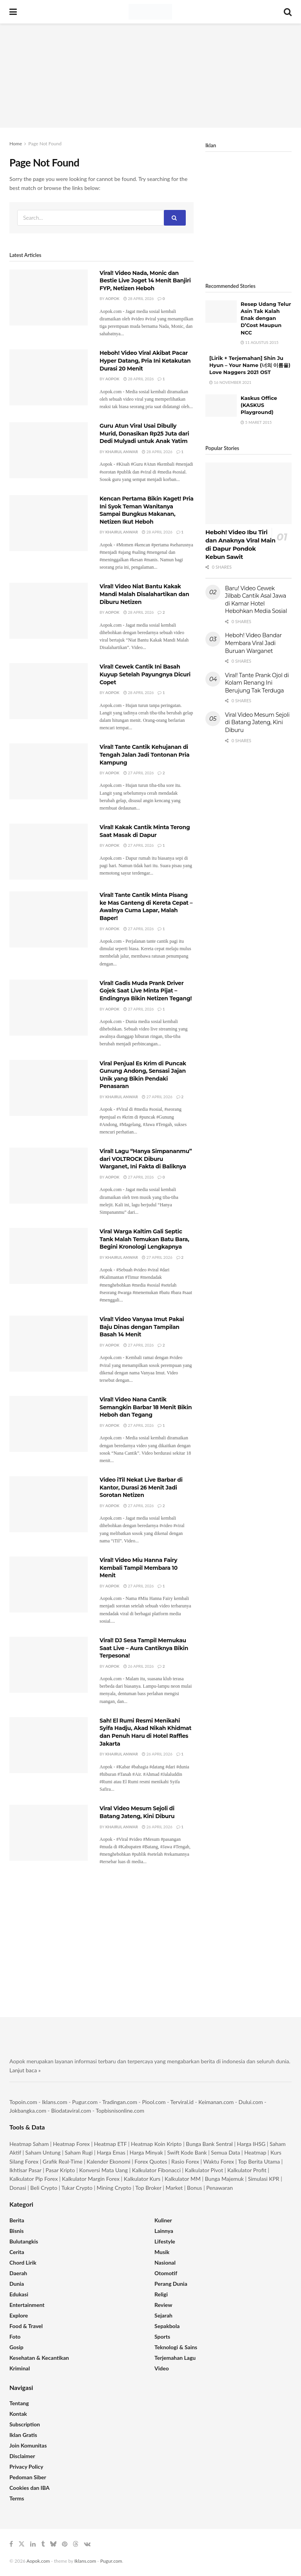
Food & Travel (26, 2326)
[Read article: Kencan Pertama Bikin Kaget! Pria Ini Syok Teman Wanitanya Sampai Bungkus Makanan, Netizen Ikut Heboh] (48, 523)
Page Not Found (45, 143)
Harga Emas (111, 2152)
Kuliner (163, 2220)
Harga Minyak (146, 2152)
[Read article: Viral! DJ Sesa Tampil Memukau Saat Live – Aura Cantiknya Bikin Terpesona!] (48, 1665)
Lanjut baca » (25, 2070)
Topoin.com (23, 2102)
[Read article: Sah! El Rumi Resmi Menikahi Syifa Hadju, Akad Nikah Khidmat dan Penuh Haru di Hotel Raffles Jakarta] (48, 1745)
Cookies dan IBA (29, 2487)
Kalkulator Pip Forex (33, 2178)
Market (174, 2187)
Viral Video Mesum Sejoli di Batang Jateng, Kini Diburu (137, 1812)
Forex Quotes (150, 2161)
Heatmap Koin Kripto (156, 2143)
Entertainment (27, 2304)
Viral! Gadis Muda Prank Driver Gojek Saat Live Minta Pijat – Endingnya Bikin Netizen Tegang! (146, 991)
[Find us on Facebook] (11, 2544)
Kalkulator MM (183, 2178)
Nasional (165, 2262)
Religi (161, 2294)
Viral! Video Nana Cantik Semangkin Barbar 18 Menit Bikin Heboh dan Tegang (146, 1407)
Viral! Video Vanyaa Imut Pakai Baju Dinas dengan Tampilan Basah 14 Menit (142, 1327)
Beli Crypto (43, 2187)
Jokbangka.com (27, 2110)
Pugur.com (85, 2102)
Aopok (112, 298)
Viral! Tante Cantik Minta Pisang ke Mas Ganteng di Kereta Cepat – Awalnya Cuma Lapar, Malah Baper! (146, 906)
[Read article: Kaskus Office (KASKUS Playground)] (221, 405)
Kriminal (19, 2368)
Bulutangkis (23, 2241)
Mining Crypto (114, 2187)
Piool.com (153, 2102)
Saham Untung (43, 2152)
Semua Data (225, 2152)
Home (15, 143)
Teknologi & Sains (175, 2347)
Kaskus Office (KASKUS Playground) (259, 405)
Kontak (18, 2413)
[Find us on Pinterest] (64, 2544)
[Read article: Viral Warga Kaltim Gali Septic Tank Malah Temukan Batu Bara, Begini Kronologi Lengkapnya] (48, 1256)
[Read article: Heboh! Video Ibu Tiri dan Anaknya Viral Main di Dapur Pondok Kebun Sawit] (248, 493)
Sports (162, 2336)
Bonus (195, 2187)
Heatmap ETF (110, 2143)
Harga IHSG (251, 2143)
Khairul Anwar (121, 451)
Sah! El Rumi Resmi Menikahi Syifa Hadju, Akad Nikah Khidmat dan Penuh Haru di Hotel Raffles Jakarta (145, 1732)
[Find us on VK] (87, 2544)
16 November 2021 (230, 382)
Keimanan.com (216, 2102)
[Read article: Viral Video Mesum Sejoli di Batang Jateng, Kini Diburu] (48, 1833)
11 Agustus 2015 (260, 342)
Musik (161, 2252)
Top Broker (148, 2187)
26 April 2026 (138, 1666)
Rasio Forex (185, 2161)
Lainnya (163, 2230)
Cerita (16, 2252)
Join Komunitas (28, 2445)
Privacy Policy (26, 2466)
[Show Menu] (13, 12)
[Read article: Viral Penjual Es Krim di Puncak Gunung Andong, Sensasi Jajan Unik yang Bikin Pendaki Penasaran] (48, 1088)
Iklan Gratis (23, 2434)
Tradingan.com (119, 2102)
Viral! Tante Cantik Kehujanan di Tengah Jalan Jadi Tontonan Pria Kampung (144, 754)
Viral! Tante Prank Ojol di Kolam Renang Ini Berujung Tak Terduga (257, 683)
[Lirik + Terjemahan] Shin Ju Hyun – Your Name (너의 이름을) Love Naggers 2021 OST (249, 365)
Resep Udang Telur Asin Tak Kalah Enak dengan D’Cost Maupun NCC (266, 318)
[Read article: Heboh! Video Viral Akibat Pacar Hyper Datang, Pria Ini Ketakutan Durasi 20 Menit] (48, 377)
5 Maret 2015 (256, 422)
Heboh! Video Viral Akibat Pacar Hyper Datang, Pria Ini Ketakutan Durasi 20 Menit (145, 360)
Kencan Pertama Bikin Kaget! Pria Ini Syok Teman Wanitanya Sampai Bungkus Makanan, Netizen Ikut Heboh (147, 510)
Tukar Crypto (77, 2187)
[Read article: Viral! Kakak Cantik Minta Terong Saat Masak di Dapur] (48, 852)
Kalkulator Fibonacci (156, 2170)
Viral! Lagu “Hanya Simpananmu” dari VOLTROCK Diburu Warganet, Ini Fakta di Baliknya (146, 1159)
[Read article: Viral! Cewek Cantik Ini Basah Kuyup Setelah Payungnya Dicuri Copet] (48, 691)
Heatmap (255, 2152)
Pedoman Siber (27, 2477)
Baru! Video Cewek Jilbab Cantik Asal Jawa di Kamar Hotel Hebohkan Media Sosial (256, 600)
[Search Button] (288, 12)
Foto (14, 2336)
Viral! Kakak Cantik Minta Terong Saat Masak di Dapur (145, 831)
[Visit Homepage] (150, 12)
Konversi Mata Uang (103, 2170)
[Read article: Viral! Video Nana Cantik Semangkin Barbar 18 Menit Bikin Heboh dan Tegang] (48, 1424)
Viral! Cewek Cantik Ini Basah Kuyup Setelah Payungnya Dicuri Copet (145, 674)
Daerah (18, 2273)
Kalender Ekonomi (109, 2161)
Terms (16, 2498)
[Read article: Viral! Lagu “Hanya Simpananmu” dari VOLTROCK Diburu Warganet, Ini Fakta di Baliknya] (48, 1176)
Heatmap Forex (71, 2143)
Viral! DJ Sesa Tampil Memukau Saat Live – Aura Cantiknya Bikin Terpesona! (144, 1648)
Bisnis (16, 2230)
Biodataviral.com (71, 2110)
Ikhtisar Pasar (25, 2170)
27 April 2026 (138, 772)
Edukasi (18, 2294)
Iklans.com (54, 2102)
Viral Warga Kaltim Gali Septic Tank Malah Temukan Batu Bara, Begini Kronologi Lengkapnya (144, 1239)
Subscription (24, 2424)
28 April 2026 (138, 298)
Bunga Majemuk (224, 2178)
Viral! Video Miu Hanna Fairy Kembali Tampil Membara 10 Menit (139, 1567)
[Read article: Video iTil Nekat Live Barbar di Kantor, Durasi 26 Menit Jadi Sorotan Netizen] (48, 1504)
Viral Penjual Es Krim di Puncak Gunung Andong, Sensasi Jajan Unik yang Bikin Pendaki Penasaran (143, 1075)
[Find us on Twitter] (21, 2544)
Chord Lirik (22, 2262)
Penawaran (219, 2187)
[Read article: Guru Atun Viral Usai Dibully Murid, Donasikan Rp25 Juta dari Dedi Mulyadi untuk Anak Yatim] (48, 450)
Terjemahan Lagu (175, 2357)
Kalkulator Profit (247, 2170)
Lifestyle (164, 2241)
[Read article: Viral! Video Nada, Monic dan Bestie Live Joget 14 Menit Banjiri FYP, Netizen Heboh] (48, 297)
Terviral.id (182, 2102)
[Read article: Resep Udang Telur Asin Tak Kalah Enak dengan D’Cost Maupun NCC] (221, 311)
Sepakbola (167, 2326)
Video (161, 2368)
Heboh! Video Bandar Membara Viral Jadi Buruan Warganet (253, 643)
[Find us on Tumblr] (43, 2544)
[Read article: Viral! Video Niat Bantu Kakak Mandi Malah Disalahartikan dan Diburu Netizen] (48, 611)
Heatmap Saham (29, 2143)
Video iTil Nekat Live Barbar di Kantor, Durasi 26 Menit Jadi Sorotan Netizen (141, 1487)
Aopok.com (38, 2561)
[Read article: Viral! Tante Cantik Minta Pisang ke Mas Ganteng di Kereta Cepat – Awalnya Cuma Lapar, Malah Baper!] (48, 919)
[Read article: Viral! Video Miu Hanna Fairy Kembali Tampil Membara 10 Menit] (48, 1584)
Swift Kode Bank (187, 2152)
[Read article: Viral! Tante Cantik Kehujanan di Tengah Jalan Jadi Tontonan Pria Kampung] (48, 771)
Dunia (16, 2283)
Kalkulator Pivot (204, 2170)
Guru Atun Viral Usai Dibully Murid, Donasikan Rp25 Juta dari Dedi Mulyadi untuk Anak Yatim (144, 433)
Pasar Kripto (60, 2170)
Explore (18, 2315)
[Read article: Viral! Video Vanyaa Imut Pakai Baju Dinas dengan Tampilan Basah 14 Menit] (48, 1344)
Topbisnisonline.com (120, 2110)
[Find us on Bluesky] (53, 2544)
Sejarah (163, 2315)
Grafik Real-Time (62, 2161)
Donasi (18, 2187)
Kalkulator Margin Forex (91, 2178)
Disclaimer (22, 2456)
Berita (16, 2220)
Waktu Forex (218, 2161)
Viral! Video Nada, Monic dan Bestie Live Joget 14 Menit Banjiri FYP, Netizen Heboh (145, 280)
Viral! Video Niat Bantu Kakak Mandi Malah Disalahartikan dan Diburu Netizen (144, 594)
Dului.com (251, 2102)
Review (163, 2304)
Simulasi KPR (263, 2178)
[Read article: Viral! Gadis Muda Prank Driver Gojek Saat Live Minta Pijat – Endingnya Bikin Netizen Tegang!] (48, 1008)
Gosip (16, 2347)
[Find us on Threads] (75, 2544)
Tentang (19, 2403)
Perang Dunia (170, 2283)
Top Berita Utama (259, 2161)
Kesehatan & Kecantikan (39, 2357)
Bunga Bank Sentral (209, 2143)
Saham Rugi (78, 2152)
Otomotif (165, 2273)
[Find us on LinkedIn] (33, 2544)
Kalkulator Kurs (142, 2178)
